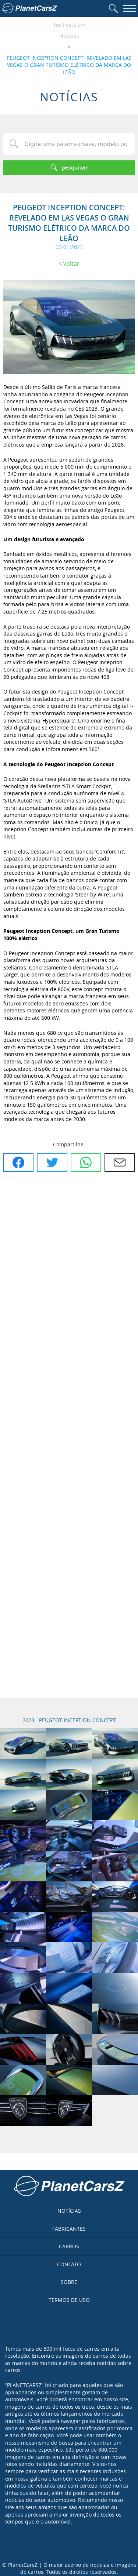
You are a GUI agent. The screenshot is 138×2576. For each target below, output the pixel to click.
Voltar (71, 263)
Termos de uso (69, 2299)
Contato (69, 2264)
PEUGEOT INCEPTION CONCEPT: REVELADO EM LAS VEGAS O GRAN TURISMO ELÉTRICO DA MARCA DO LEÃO (69, 65)
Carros (69, 2246)
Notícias (69, 35)
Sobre (69, 2281)
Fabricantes (69, 2228)
